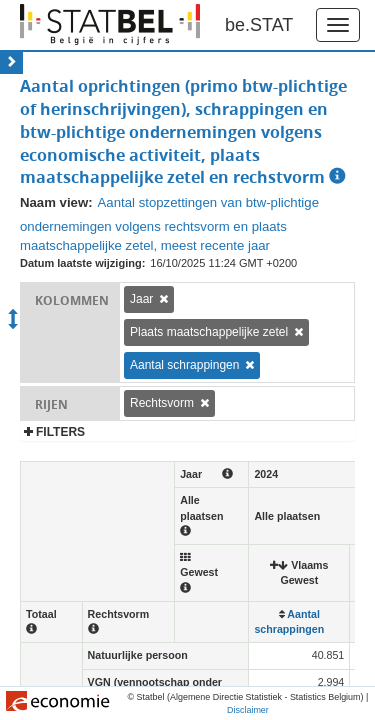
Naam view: (56, 202)
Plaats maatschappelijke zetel (209, 332)
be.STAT (259, 25)
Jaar (141, 299)
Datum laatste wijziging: (82, 263)
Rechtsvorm (162, 403)
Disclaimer (248, 710)
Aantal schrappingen (184, 365)
